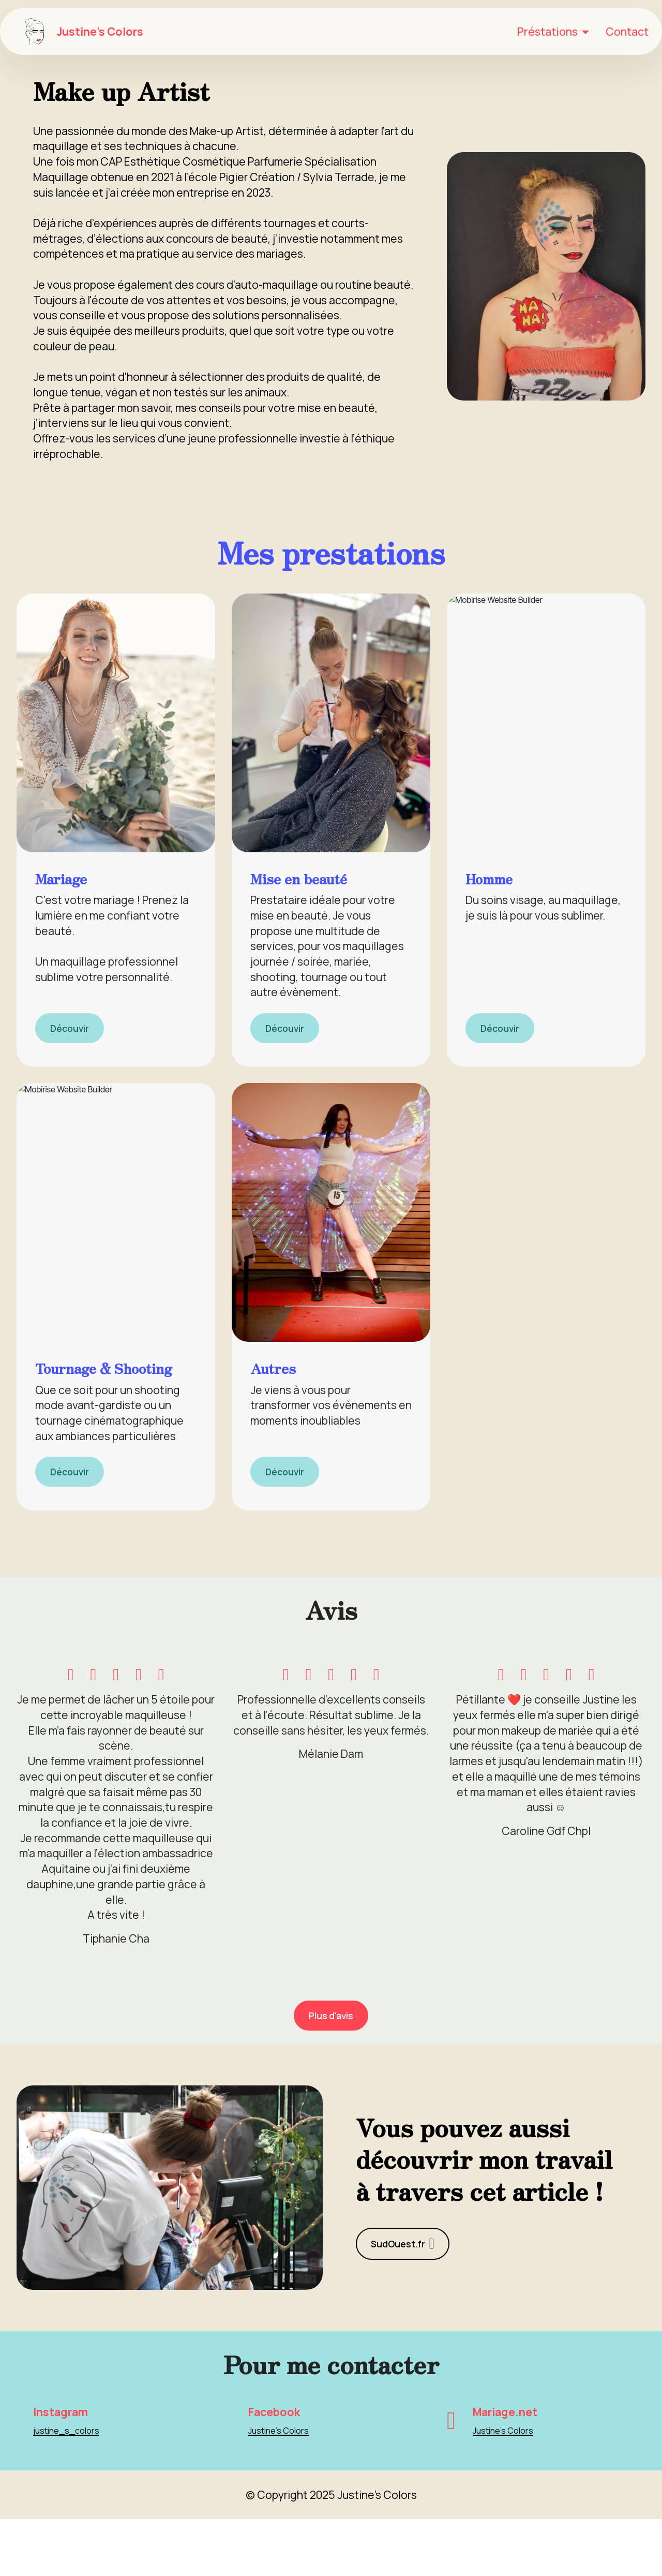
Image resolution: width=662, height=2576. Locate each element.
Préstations (547, 31)
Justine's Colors (105, 31)
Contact (627, 31)
